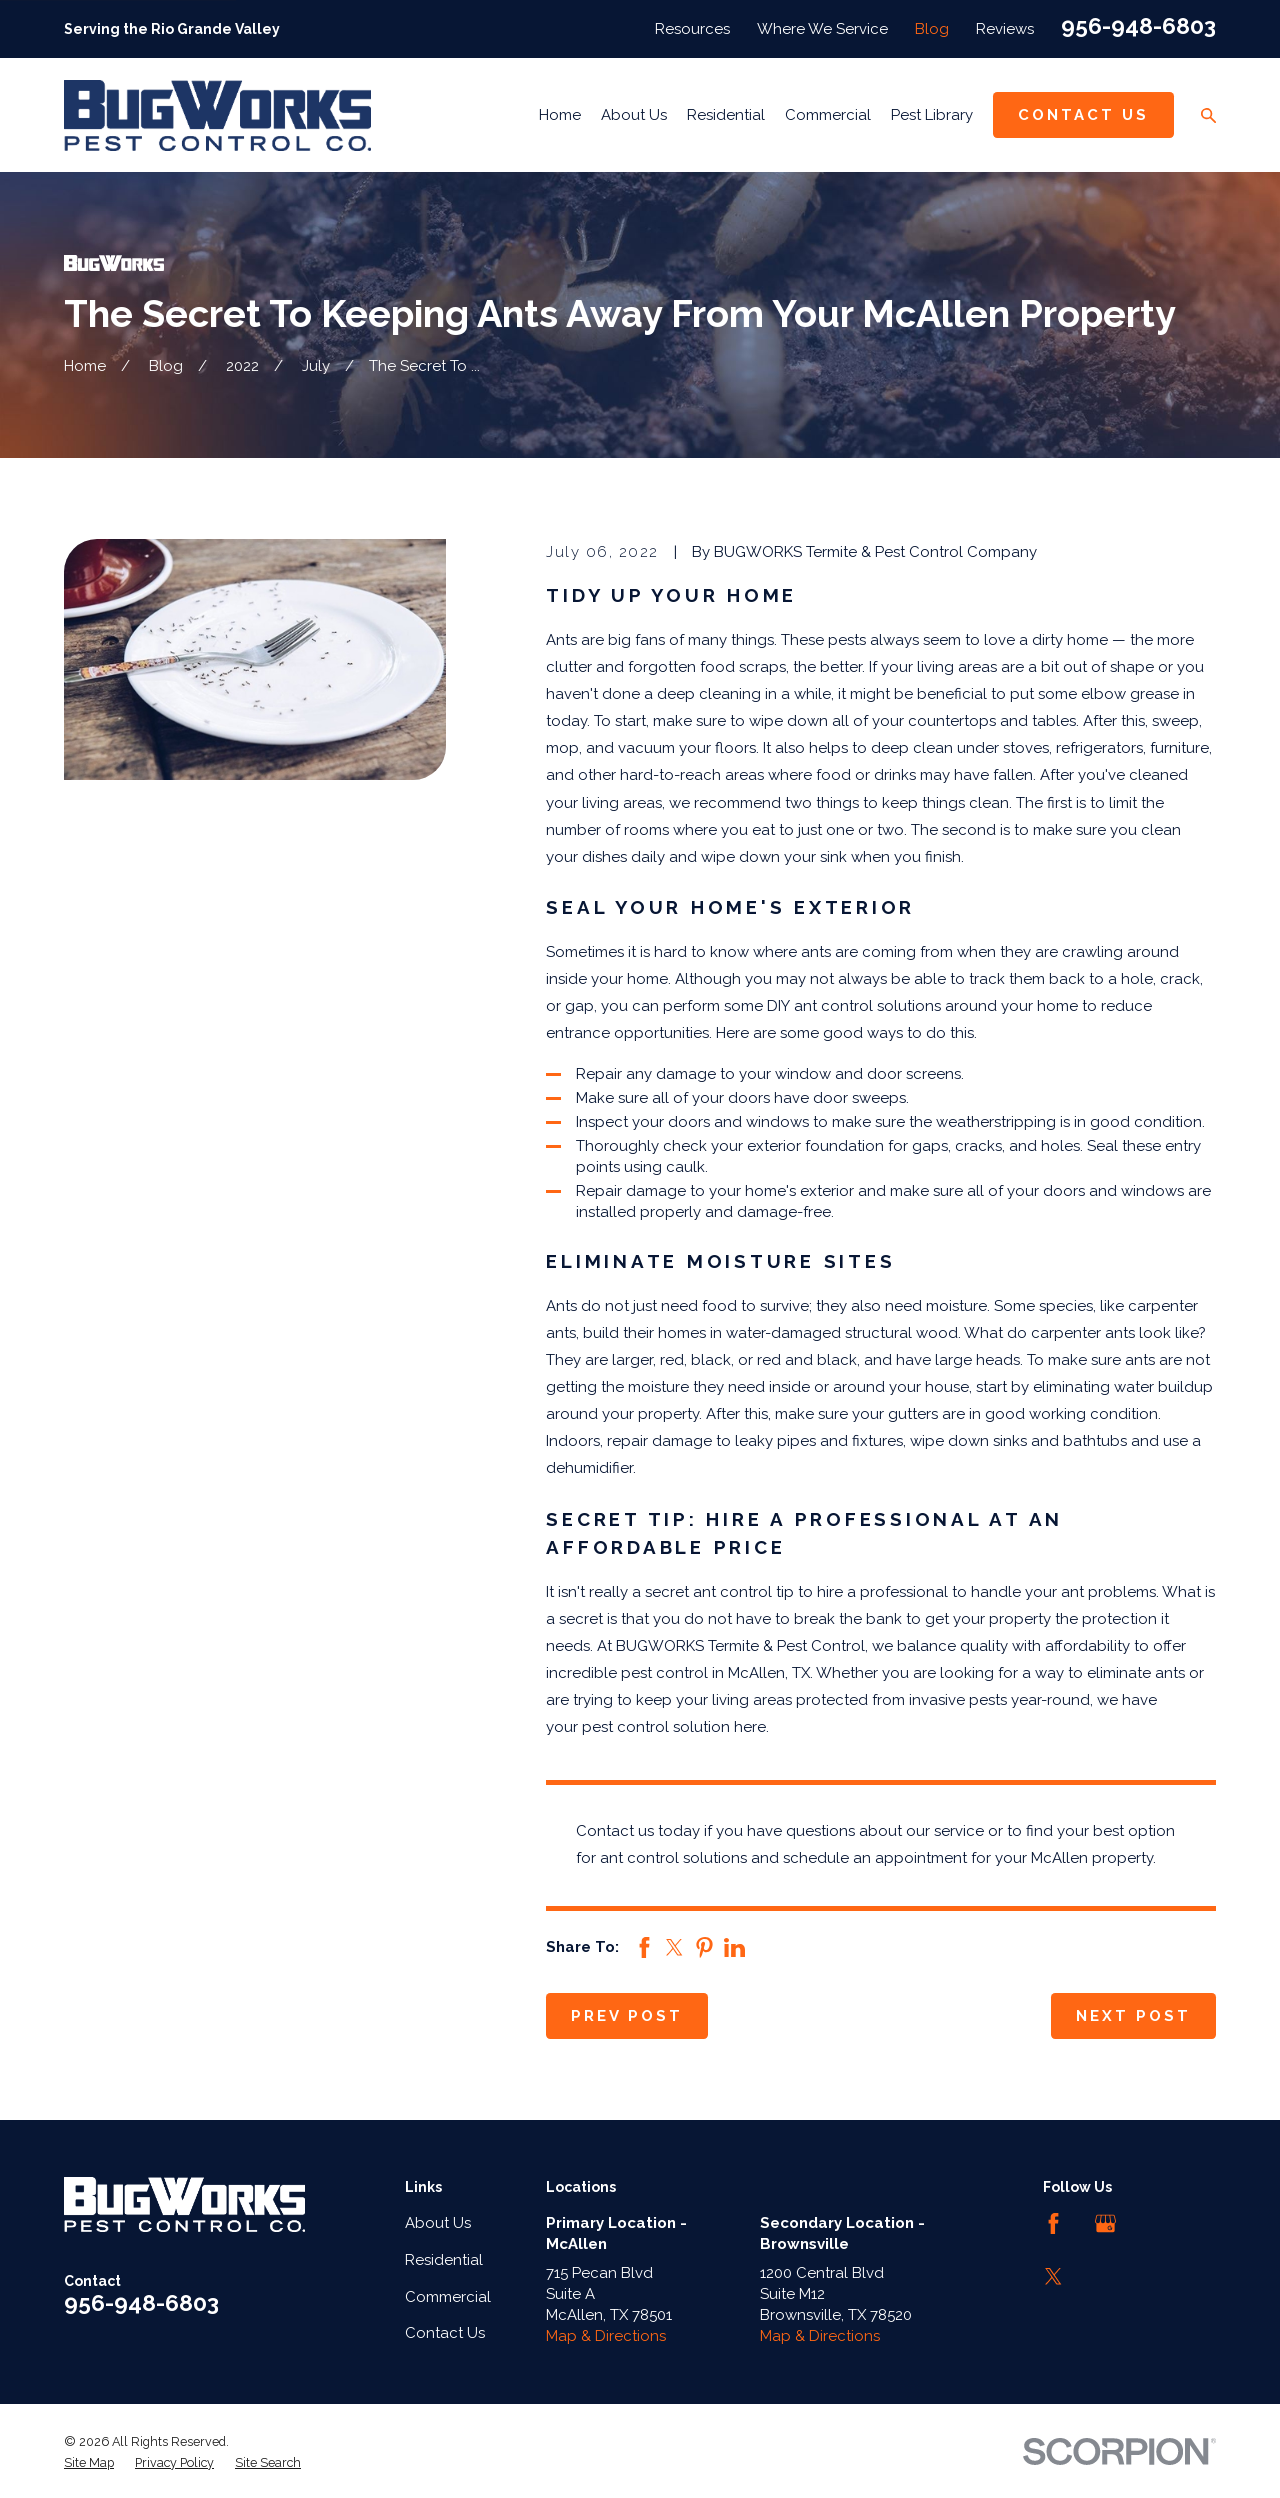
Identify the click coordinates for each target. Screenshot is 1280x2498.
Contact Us (1083, 115)
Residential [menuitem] (726, 115)
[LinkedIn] (1158, 2223)
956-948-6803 (1138, 26)
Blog (932, 29)
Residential (444, 2260)
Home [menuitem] (560, 115)
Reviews (1005, 29)
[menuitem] (89, 2463)
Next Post (1133, 2016)
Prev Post (627, 2016)
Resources (692, 29)
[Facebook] (1053, 2223)
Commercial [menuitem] (828, 115)
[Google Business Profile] (1105, 2223)
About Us (438, 2223)
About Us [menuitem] (634, 115)
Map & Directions (606, 2336)
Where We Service (822, 29)
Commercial (448, 2297)
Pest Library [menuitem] (932, 115)
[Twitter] (1053, 2276)
